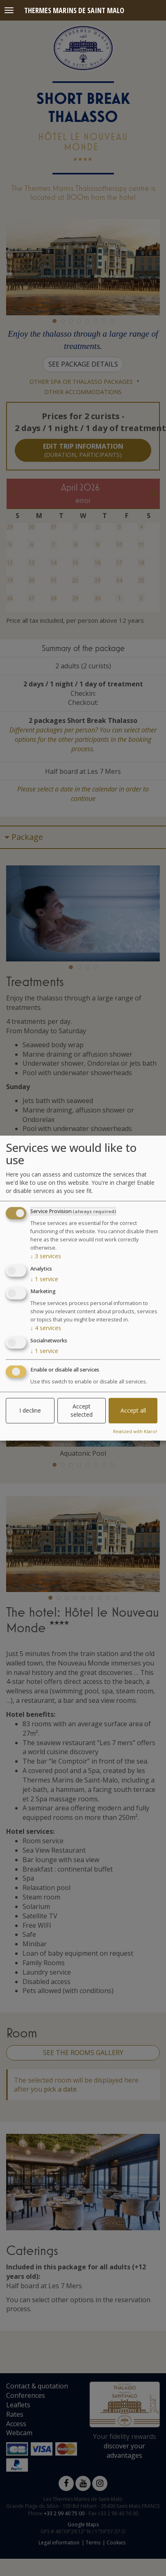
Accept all (133, 1410)
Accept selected (81, 1410)
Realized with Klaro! (135, 1431)
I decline (30, 1410)
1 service (44, 1279)
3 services (45, 1256)
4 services (45, 1328)
